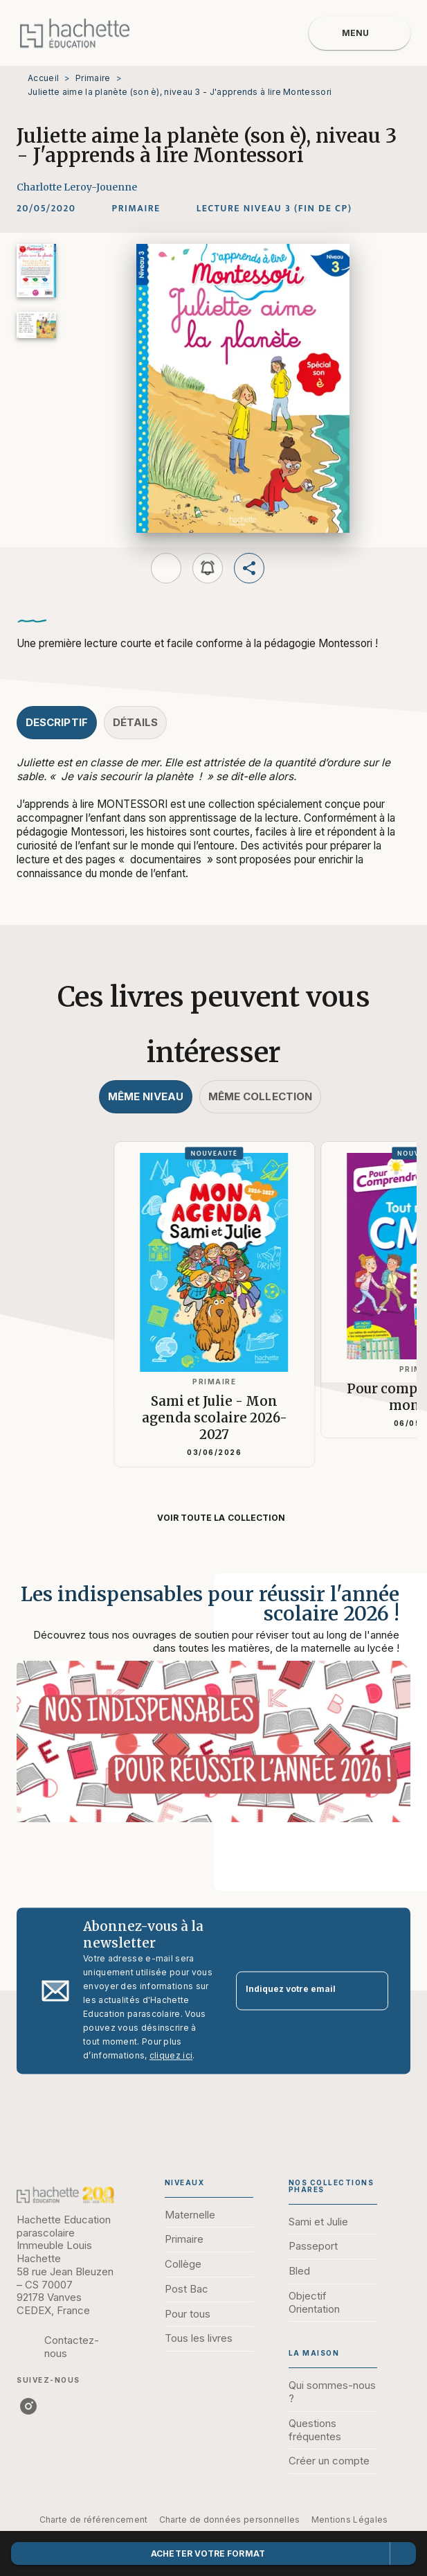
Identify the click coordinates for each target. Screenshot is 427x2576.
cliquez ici (170, 2055)
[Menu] (359, 33)
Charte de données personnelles (229, 2519)
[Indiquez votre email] (295, 1991)
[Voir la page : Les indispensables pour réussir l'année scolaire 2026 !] (213, 1715)
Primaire (92, 78)
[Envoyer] (371, 1990)
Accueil (43, 78)
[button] (135, 208)
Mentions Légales (349, 2519)
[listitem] (28, 2406)
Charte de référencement (93, 2519)
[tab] (57, 722)
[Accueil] (75, 33)
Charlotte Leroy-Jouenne (77, 187)
